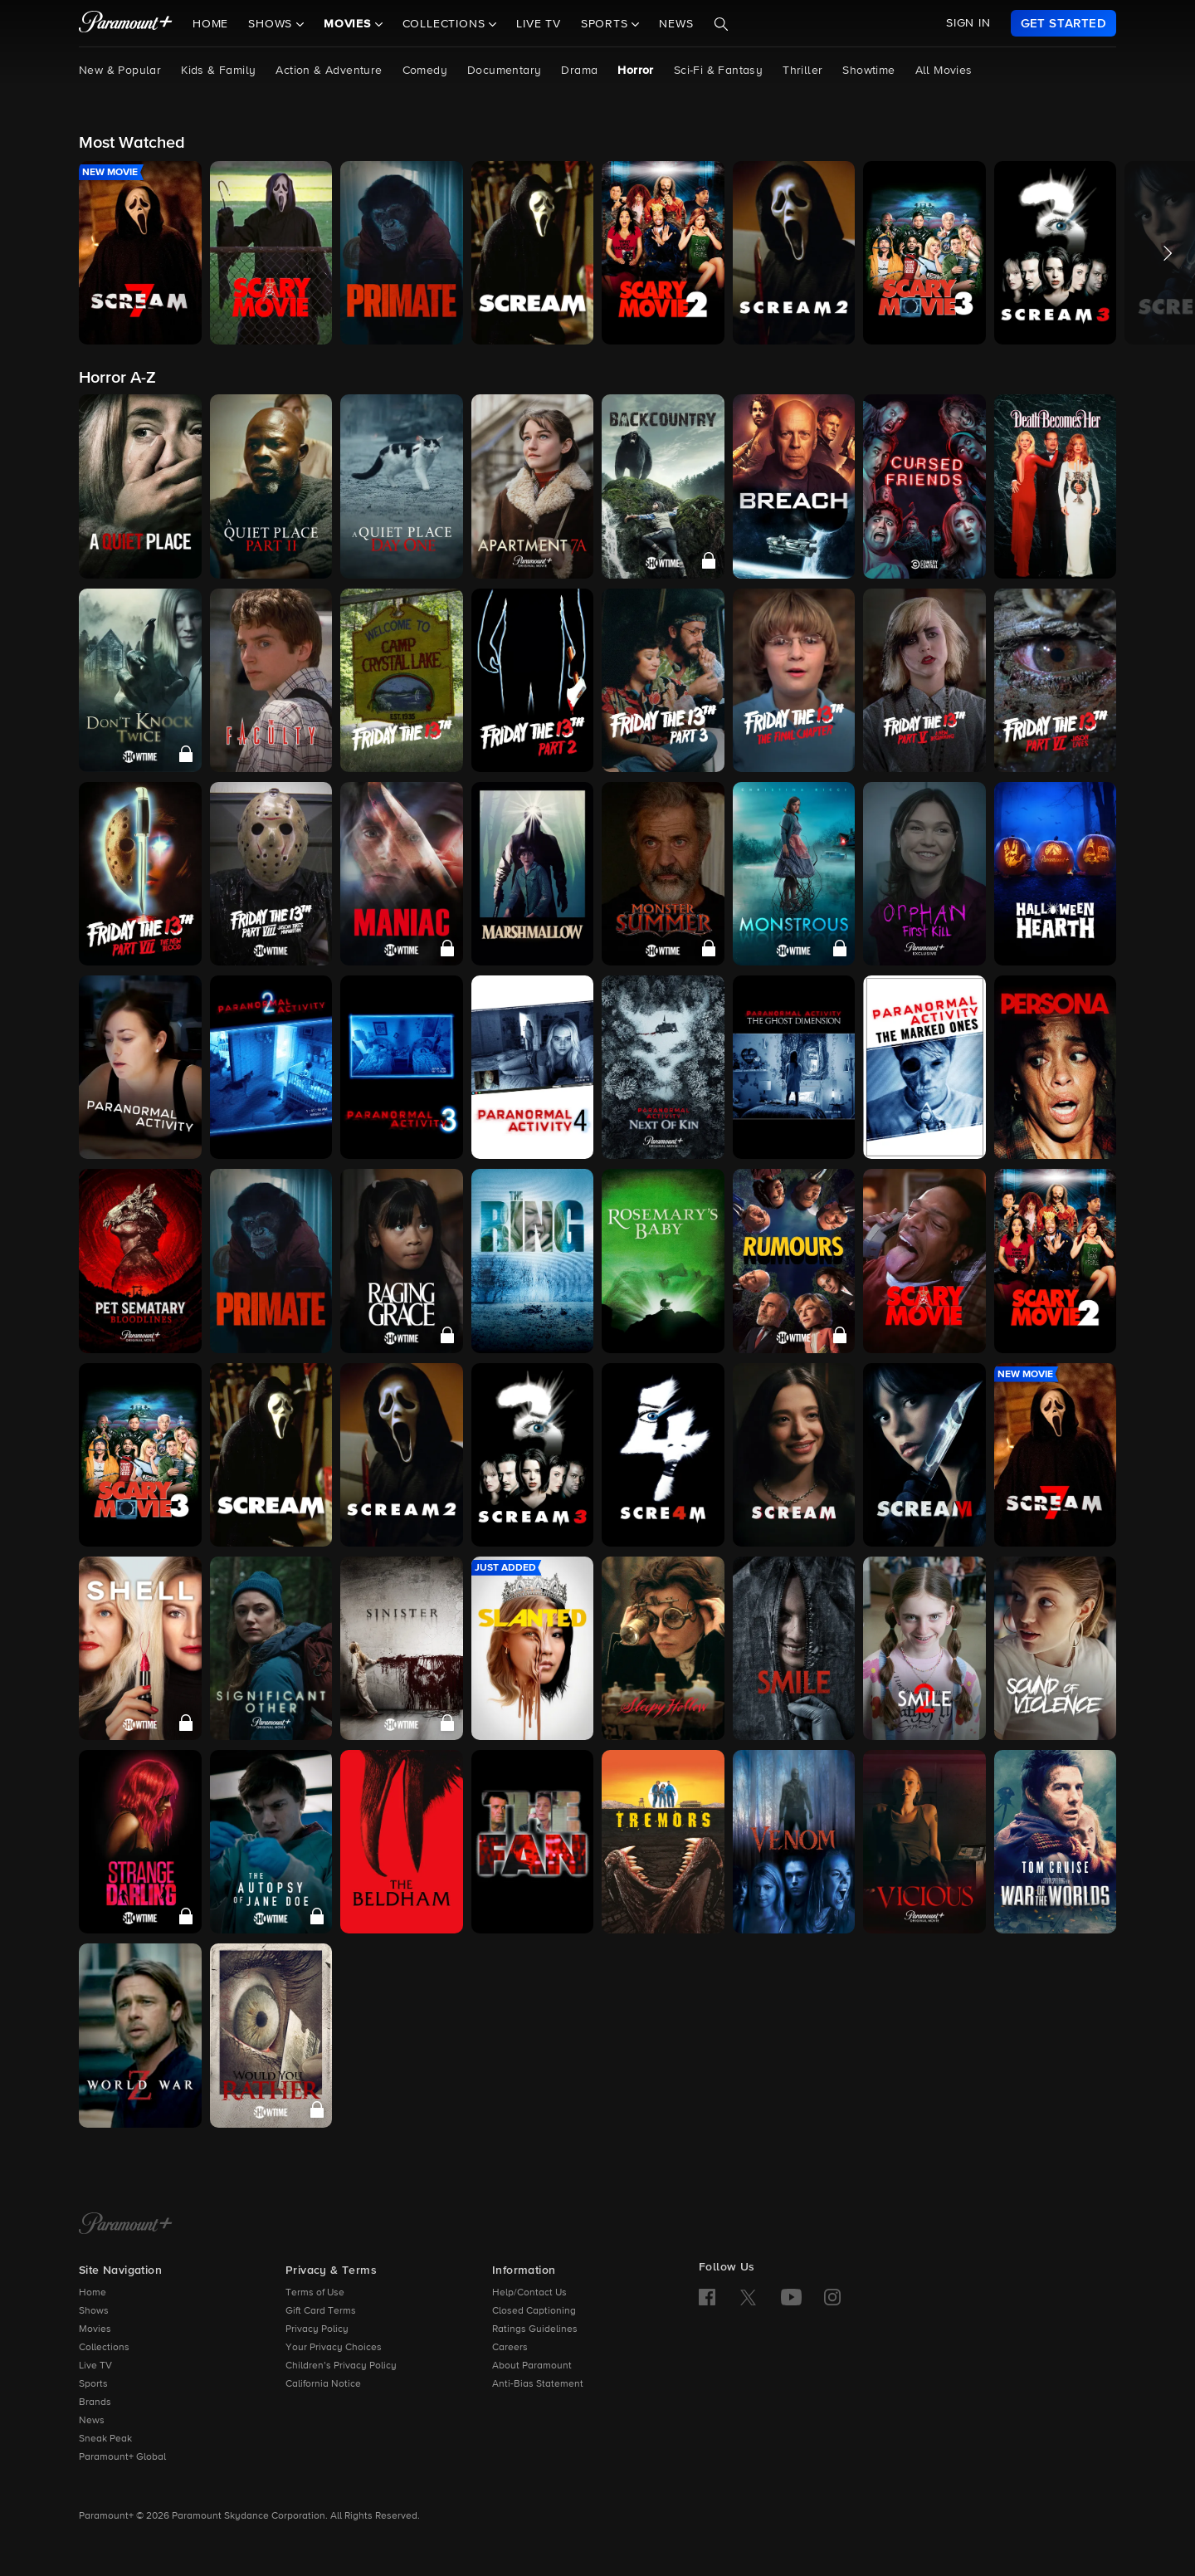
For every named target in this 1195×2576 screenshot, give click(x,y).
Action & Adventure (329, 70)
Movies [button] (349, 24)
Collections (104, 2348)
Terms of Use (314, 2293)
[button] (140, 253)
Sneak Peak (105, 2439)
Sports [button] (606, 24)
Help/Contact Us (529, 2293)
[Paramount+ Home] (126, 2224)
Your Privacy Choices (333, 2348)
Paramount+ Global (122, 2457)
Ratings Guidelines (535, 2329)
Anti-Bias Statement (537, 2384)
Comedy (424, 70)
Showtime (868, 70)
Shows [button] (272, 24)
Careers (510, 2348)
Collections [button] (446, 24)
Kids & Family (218, 70)
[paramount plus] (126, 23)
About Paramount (532, 2366)
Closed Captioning (534, 2311)
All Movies (944, 70)
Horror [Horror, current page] (635, 70)
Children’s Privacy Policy (341, 2366)
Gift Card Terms (320, 2311)
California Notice (323, 2384)
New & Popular (120, 70)
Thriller (802, 70)
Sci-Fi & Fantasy (718, 70)
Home (210, 24)
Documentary (504, 70)
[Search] (721, 24)
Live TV (538, 24)
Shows (94, 2311)
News (676, 24)
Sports (93, 2384)
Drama (579, 70)
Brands (95, 2402)
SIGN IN (968, 23)
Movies (95, 2329)
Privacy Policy (317, 2329)
